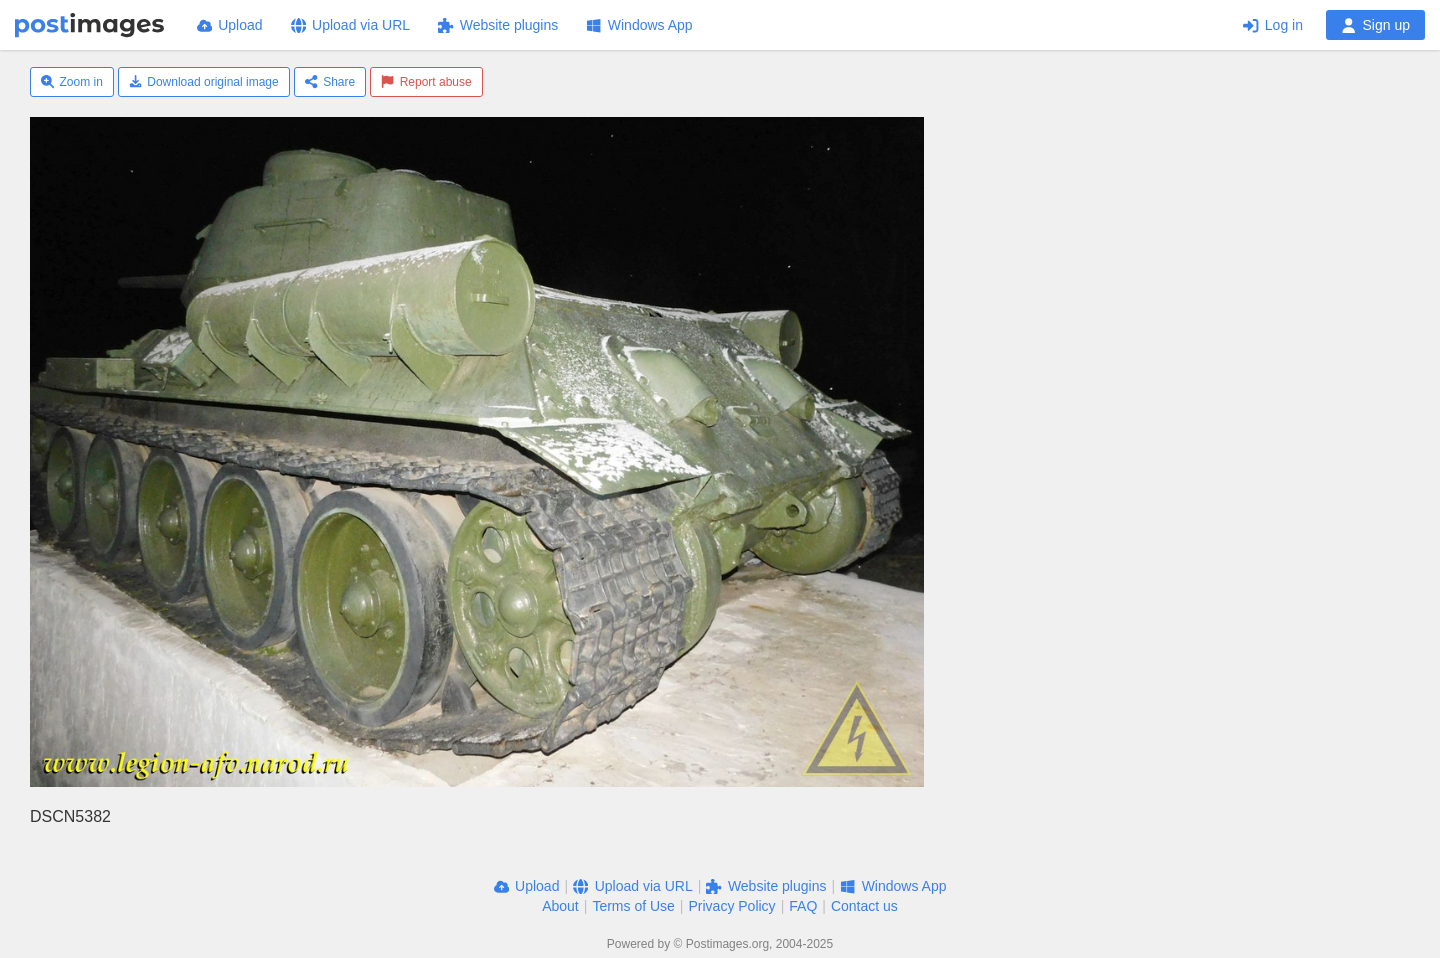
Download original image (204, 82)
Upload (230, 25)
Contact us (864, 906)
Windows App (639, 25)
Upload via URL (351, 25)
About (560, 906)
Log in (1273, 25)
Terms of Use (633, 906)
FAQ (803, 906)
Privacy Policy (731, 906)
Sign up (1375, 25)
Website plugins (498, 25)
